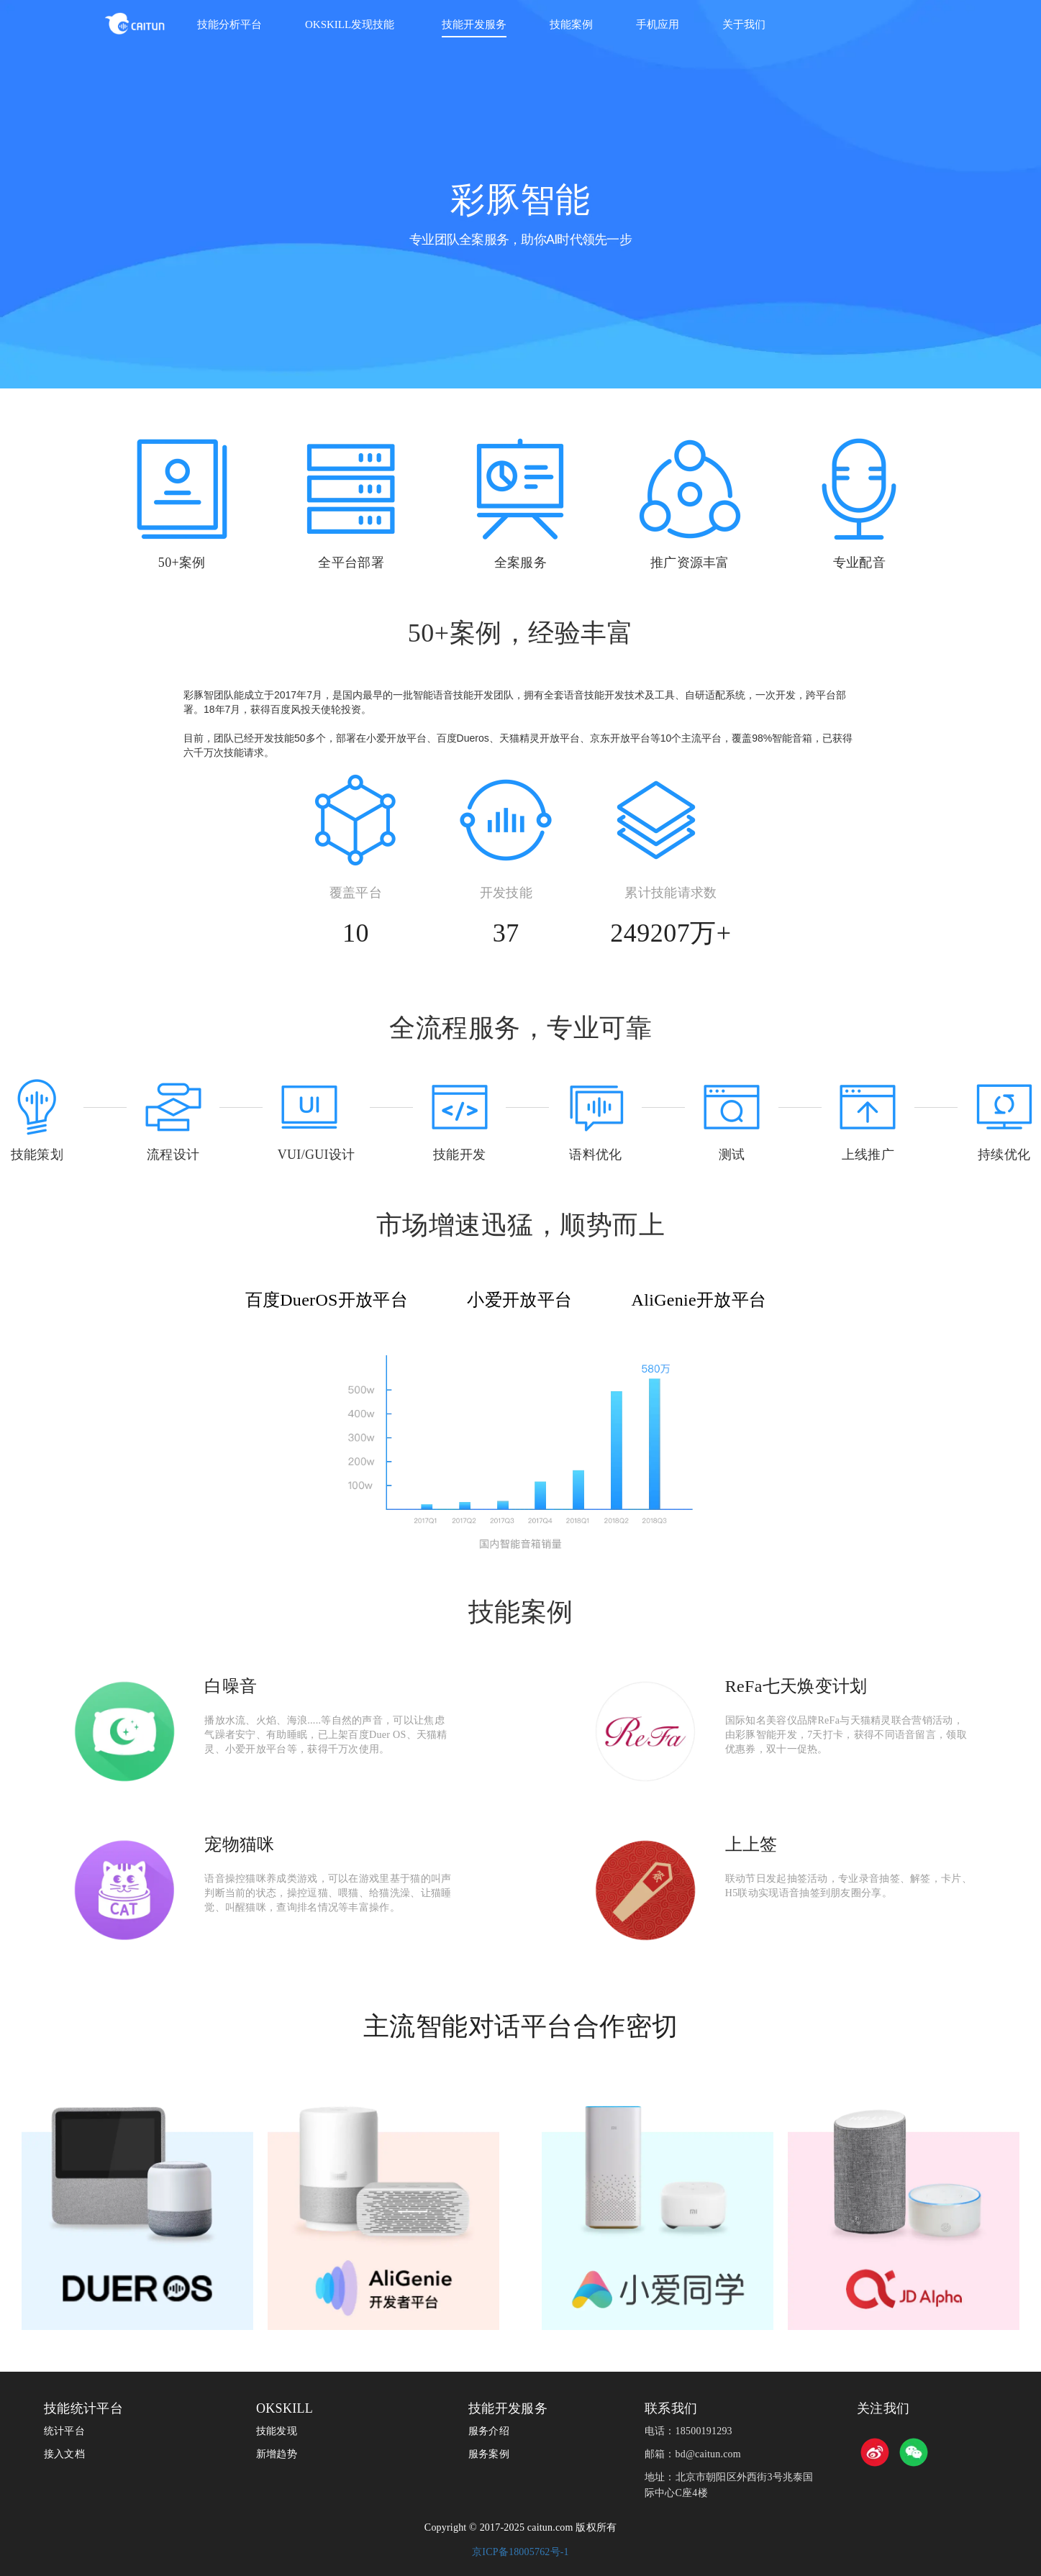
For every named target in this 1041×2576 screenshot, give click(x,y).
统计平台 (64, 2431)
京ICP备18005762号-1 (520, 2552)
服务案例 (488, 2454)
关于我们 (743, 24)
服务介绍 (488, 2431)
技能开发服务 (474, 24)
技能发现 (276, 2431)
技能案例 (571, 24)
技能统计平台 (83, 2408)
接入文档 (64, 2454)
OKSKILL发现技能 (349, 24)
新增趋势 (276, 2454)
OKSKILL (284, 2408)
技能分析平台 (229, 24)
